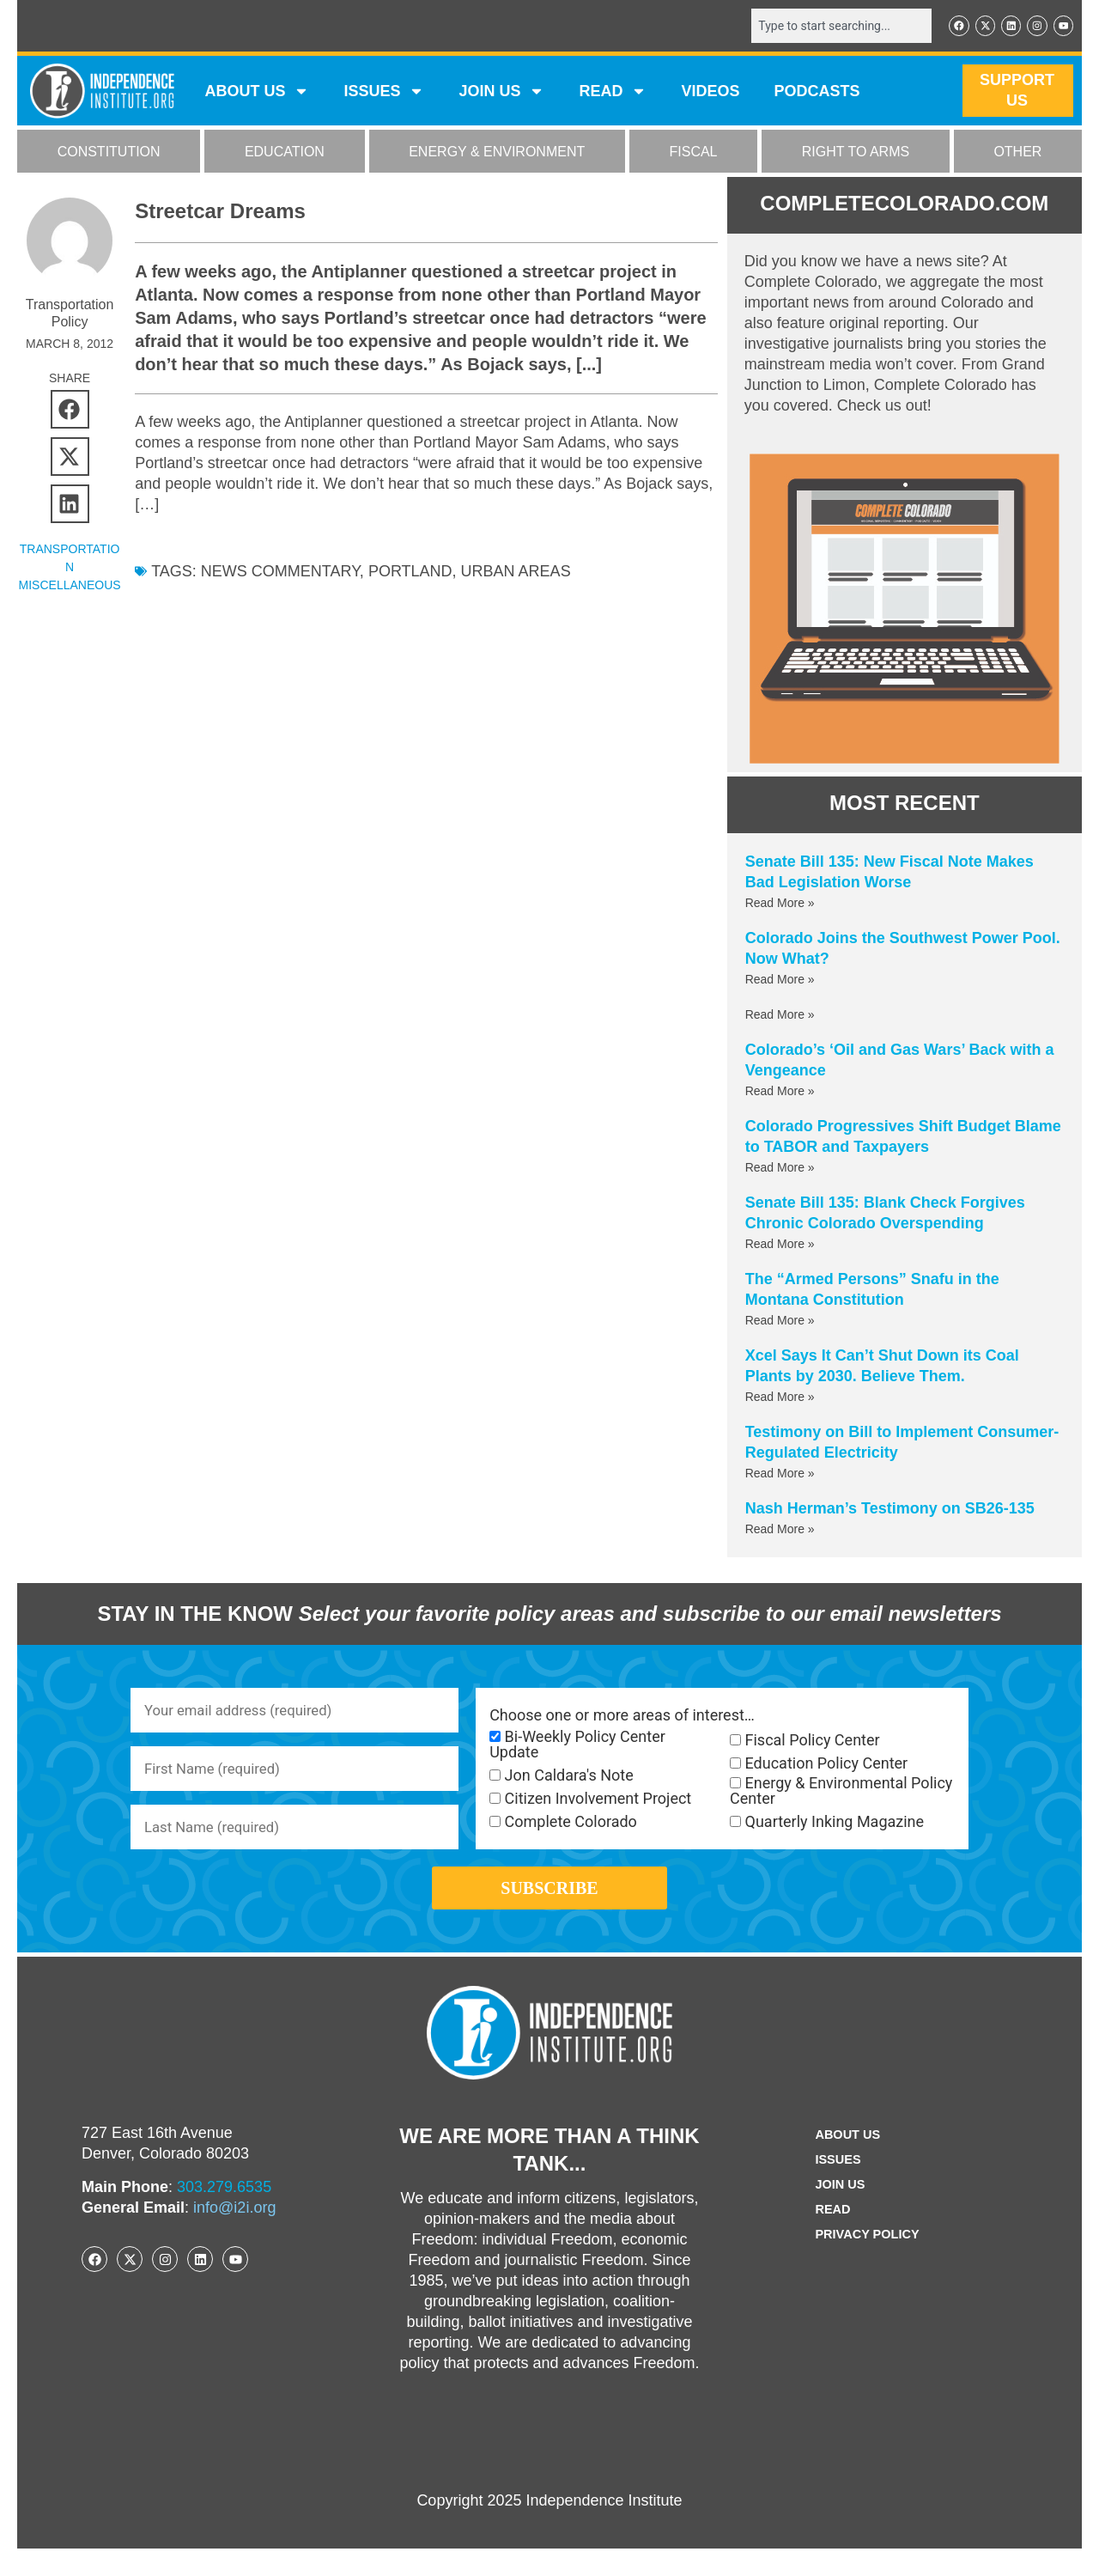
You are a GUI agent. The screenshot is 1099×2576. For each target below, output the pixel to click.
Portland (410, 573)
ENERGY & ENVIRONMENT (497, 153)
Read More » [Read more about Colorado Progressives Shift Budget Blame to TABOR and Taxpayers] (780, 1169)
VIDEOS (710, 92)
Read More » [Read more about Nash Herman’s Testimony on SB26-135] (780, 1531)
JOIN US (501, 92)
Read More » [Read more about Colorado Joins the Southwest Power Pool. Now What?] (780, 981)
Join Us (837, 2212)
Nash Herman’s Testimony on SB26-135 (890, 1510)
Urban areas (516, 573)
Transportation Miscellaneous (70, 569)
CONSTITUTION (109, 153)
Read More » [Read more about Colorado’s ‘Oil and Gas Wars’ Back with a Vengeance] (780, 1092)
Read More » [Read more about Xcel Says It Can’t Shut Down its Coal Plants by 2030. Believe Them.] (780, 1398)
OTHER (1017, 153)
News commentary (280, 573)
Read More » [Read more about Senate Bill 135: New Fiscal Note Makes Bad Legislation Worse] (780, 904)
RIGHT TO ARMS (855, 153)
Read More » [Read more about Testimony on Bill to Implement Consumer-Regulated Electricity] (780, 1475)
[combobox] (830, 26)
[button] (70, 411)
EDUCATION (285, 153)
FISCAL (694, 153)
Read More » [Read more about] (780, 1016)
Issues (383, 92)
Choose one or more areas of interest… (622, 1717)
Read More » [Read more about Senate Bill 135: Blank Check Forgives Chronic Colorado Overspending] (780, 1245)
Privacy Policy (867, 2262)
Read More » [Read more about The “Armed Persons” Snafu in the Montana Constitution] (780, 1322)
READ (613, 92)
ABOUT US (256, 92)
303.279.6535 (224, 2214)
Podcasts (817, 92)
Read (829, 2237)
